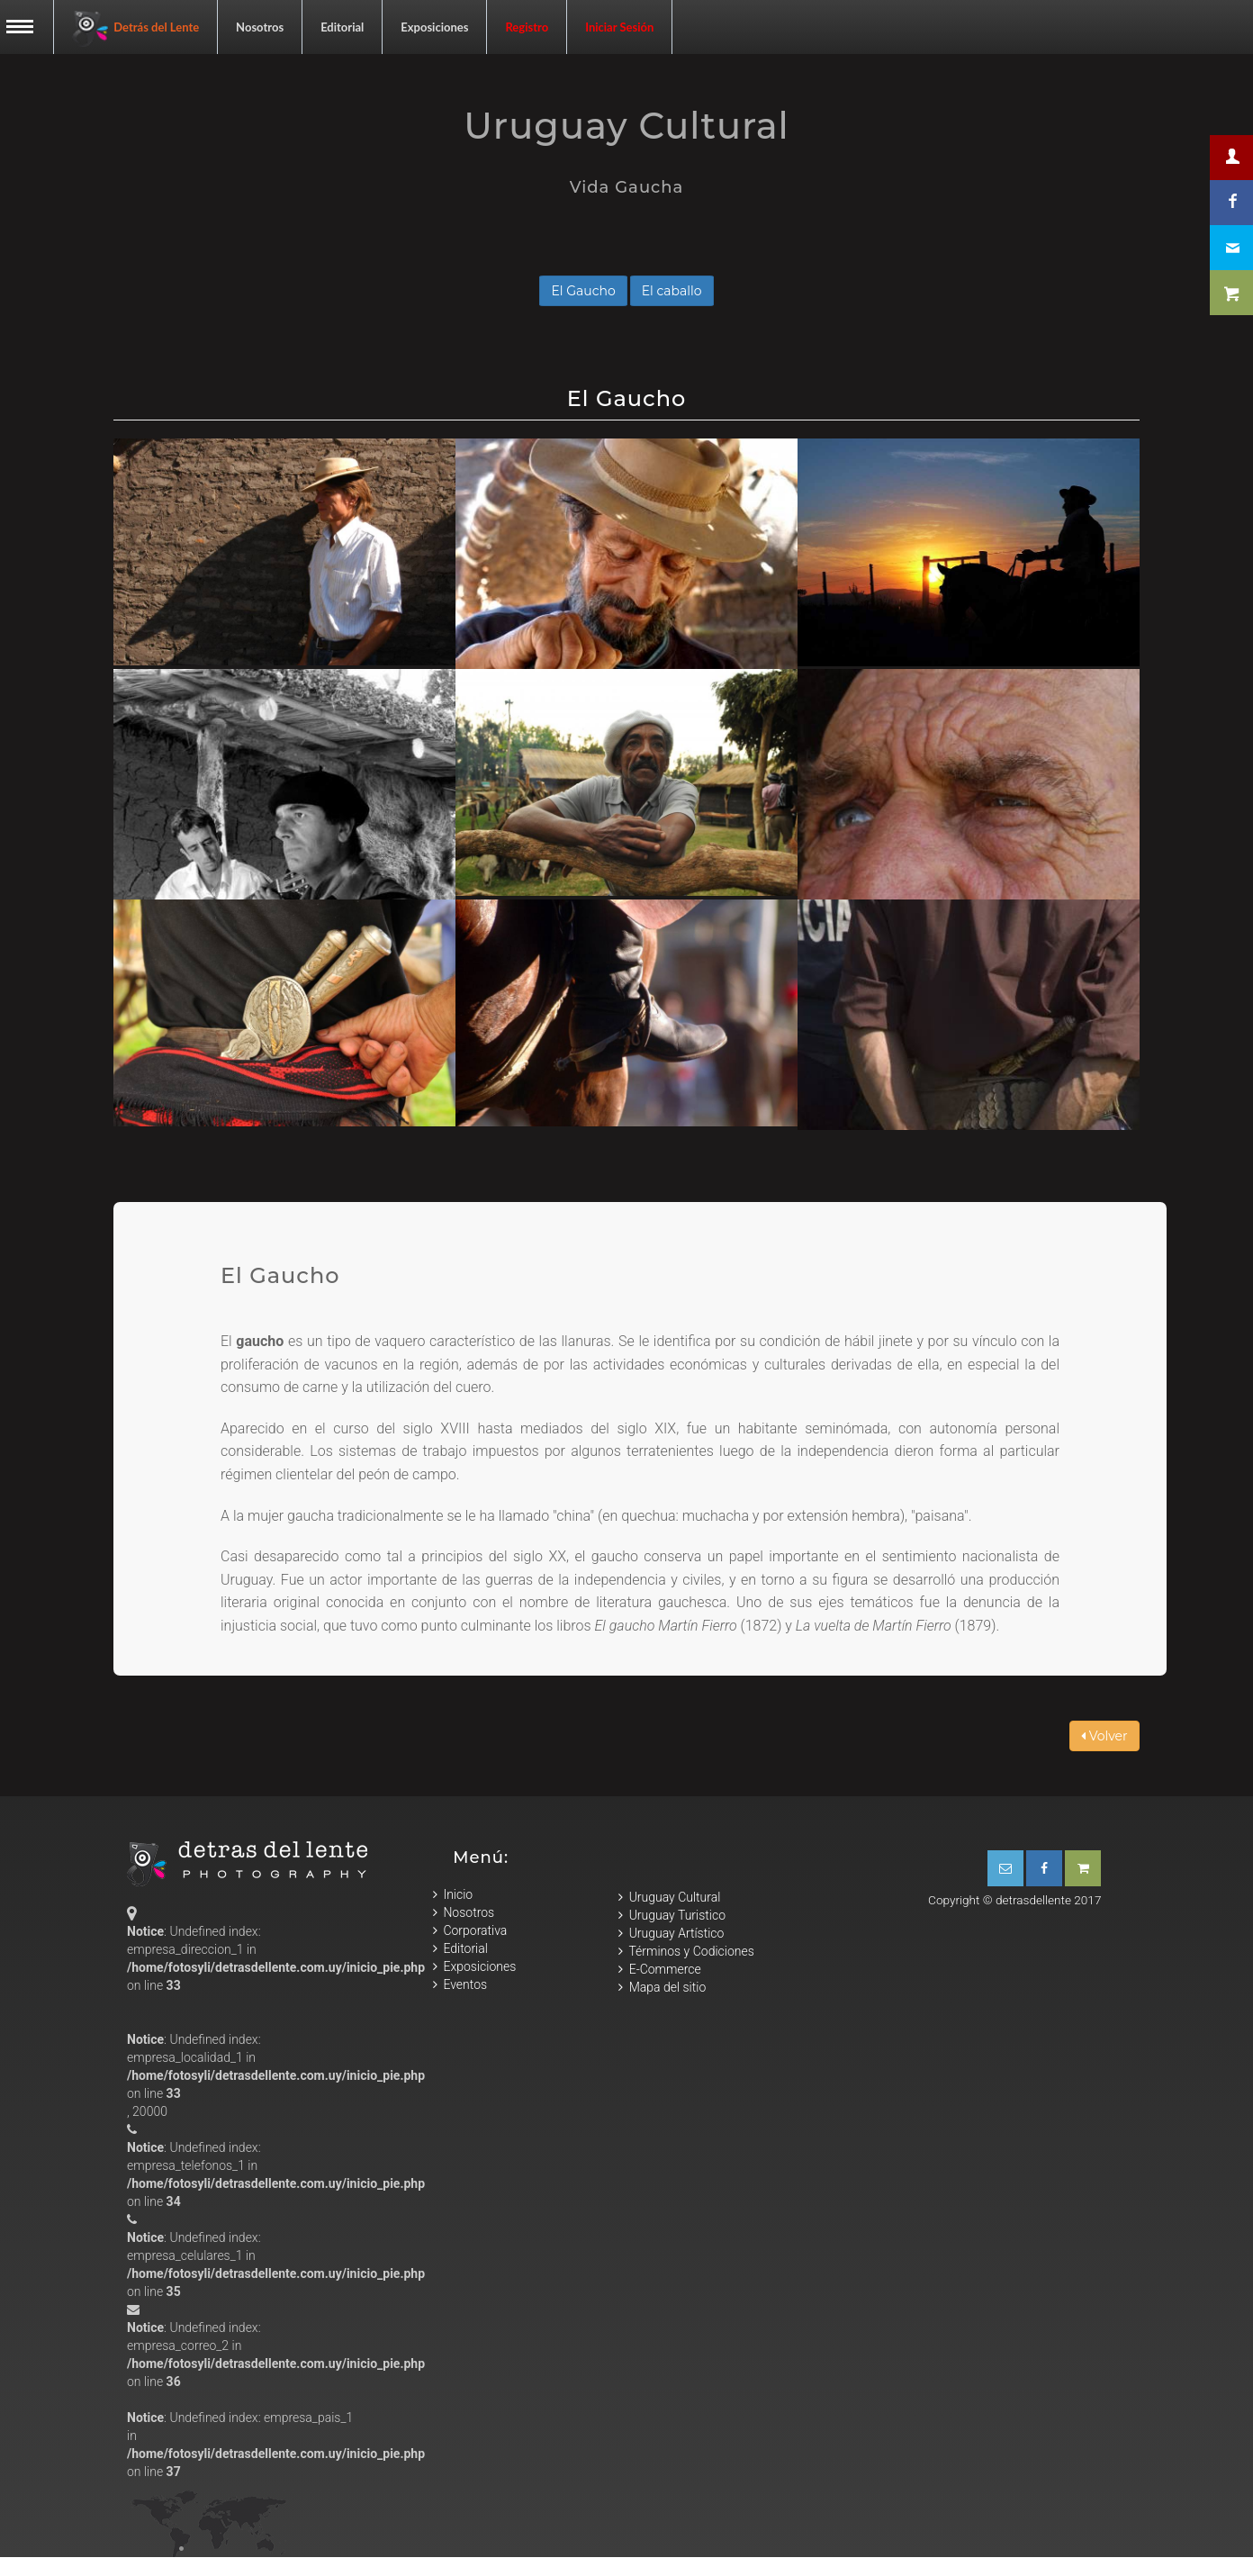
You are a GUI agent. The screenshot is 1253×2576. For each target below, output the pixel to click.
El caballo (672, 291)
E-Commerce (659, 1970)
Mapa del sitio (662, 1988)
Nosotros (260, 27)
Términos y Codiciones (686, 1952)
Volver (1104, 1736)
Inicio (453, 1894)
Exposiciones (434, 27)
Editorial (342, 27)
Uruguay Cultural (669, 1898)
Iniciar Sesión (619, 27)
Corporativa (470, 1930)
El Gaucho (583, 291)
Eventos (460, 1984)
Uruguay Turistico (672, 1916)
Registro (526, 27)
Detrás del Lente (135, 29)
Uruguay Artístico (671, 1934)
